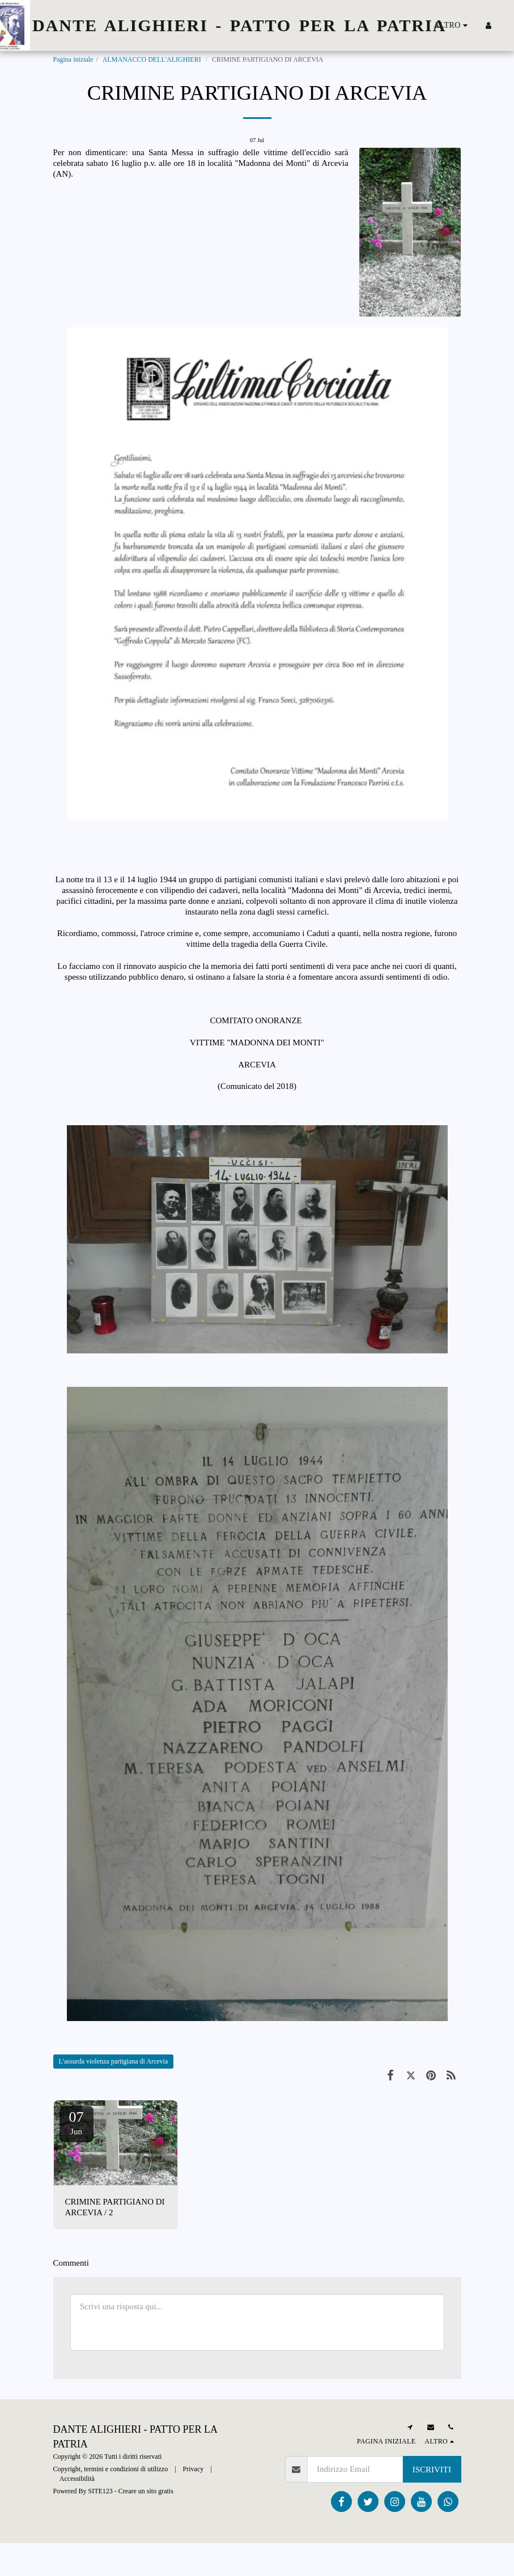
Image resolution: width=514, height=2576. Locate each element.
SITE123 (100, 2491)
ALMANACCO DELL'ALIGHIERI (153, 59)
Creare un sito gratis (145, 2491)
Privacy (193, 2469)
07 (77, 2122)
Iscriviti (432, 2469)
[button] (505, 25)
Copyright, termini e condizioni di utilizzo (110, 2469)
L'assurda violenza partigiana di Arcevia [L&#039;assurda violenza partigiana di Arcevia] (113, 2061)
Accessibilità (77, 2479)
